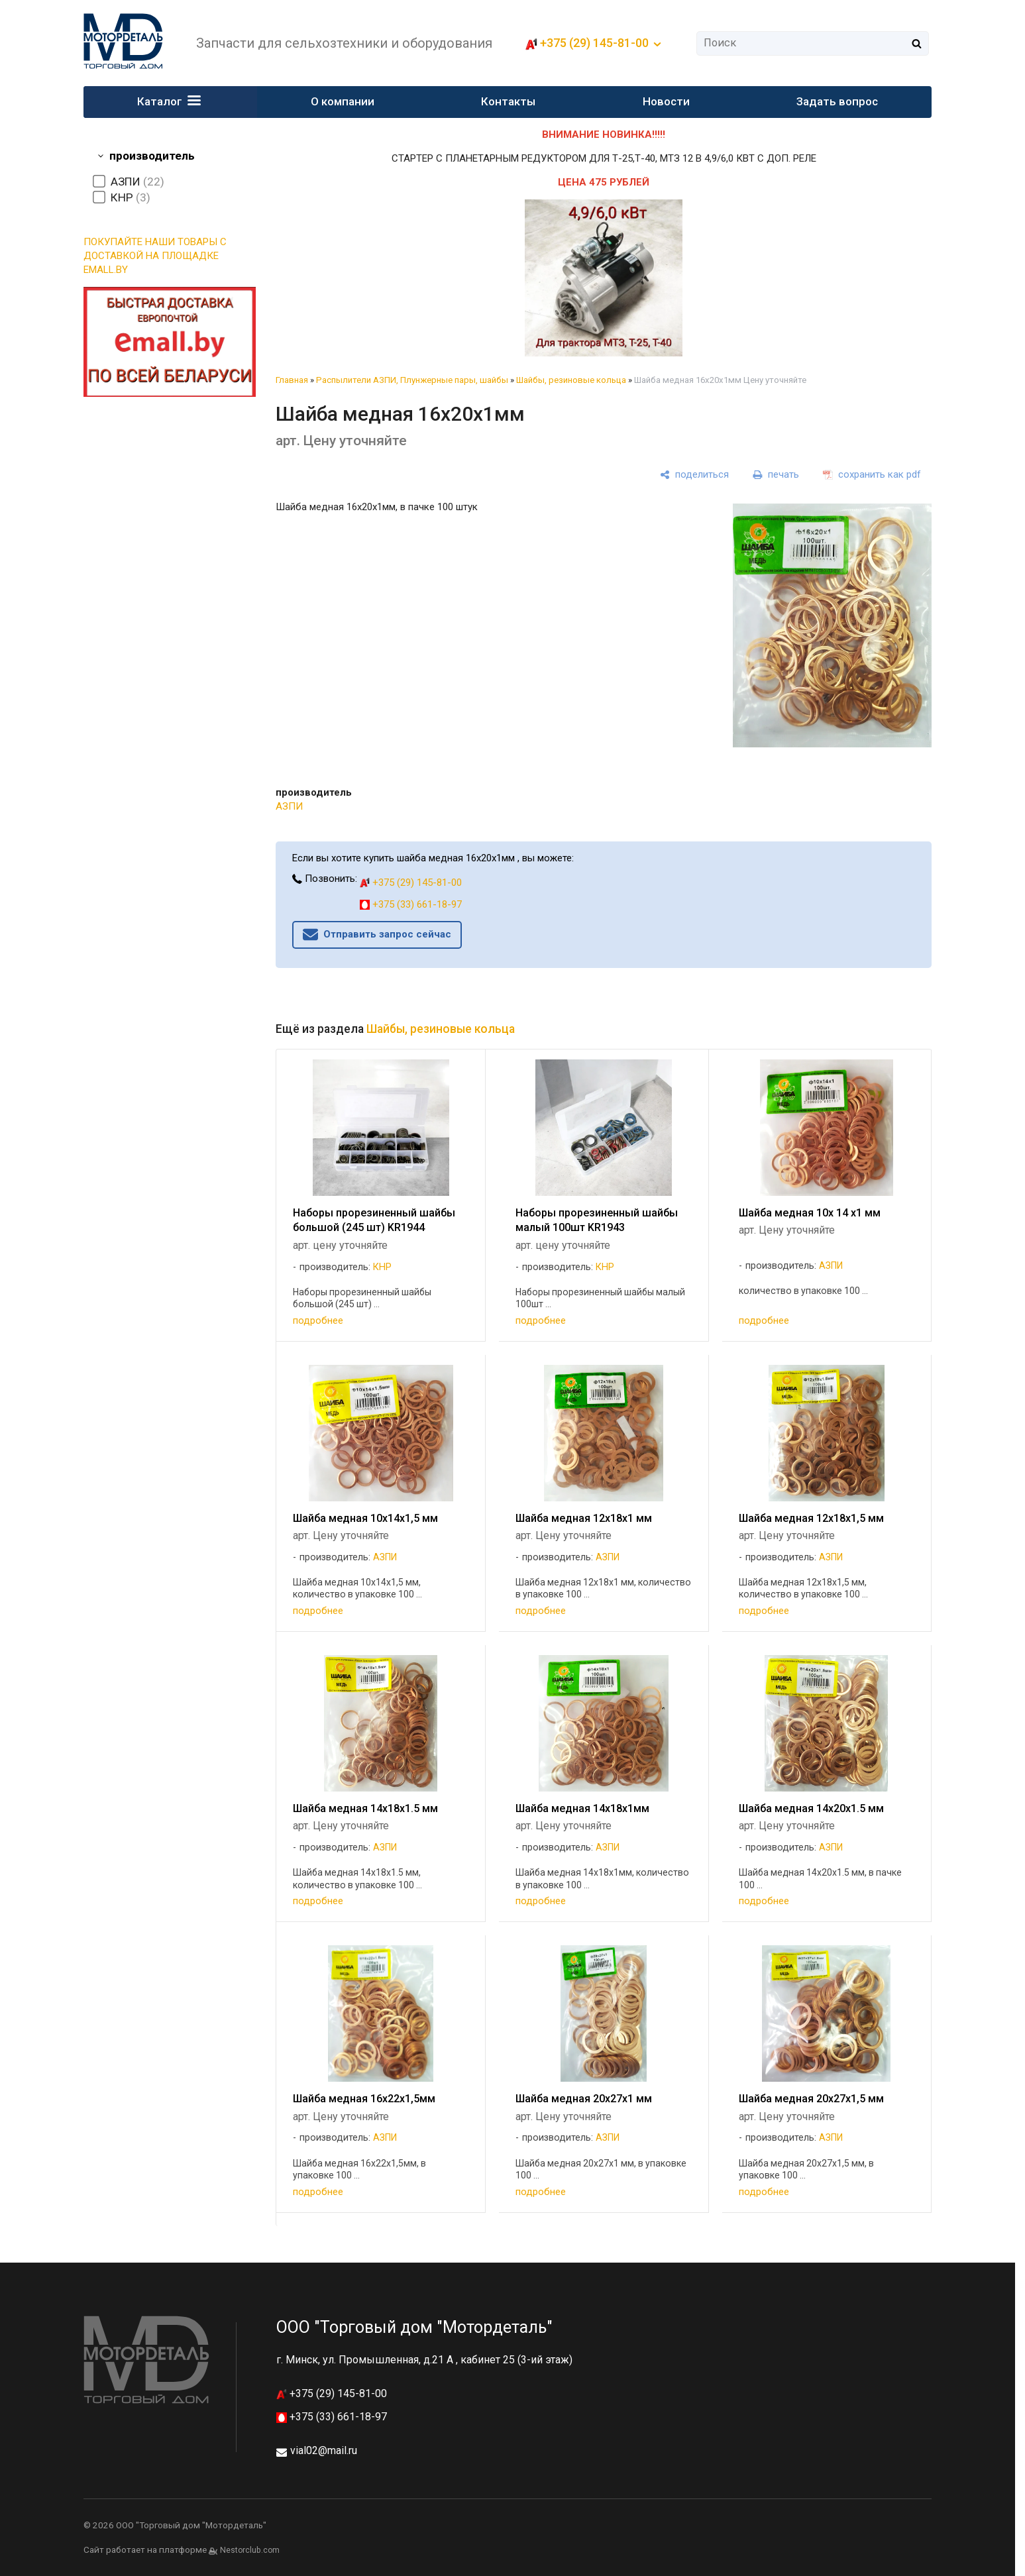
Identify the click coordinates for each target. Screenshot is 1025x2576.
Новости (666, 101)
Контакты (509, 101)
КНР (382, 1267)
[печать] (776, 475)
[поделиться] (694, 475)
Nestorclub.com (250, 2550)
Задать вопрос (837, 101)
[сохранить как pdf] (872, 475)
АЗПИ (289, 806)
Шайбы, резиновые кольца (571, 380)
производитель (152, 155)
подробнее (318, 1320)
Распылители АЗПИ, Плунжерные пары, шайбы (412, 380)
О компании (342, 101)
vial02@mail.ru (323, 2450)
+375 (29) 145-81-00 (594, 43)
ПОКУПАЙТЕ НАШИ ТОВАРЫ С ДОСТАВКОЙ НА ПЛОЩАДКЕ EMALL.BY (155, 256)
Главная (292, 380)
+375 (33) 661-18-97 (411, 904)
